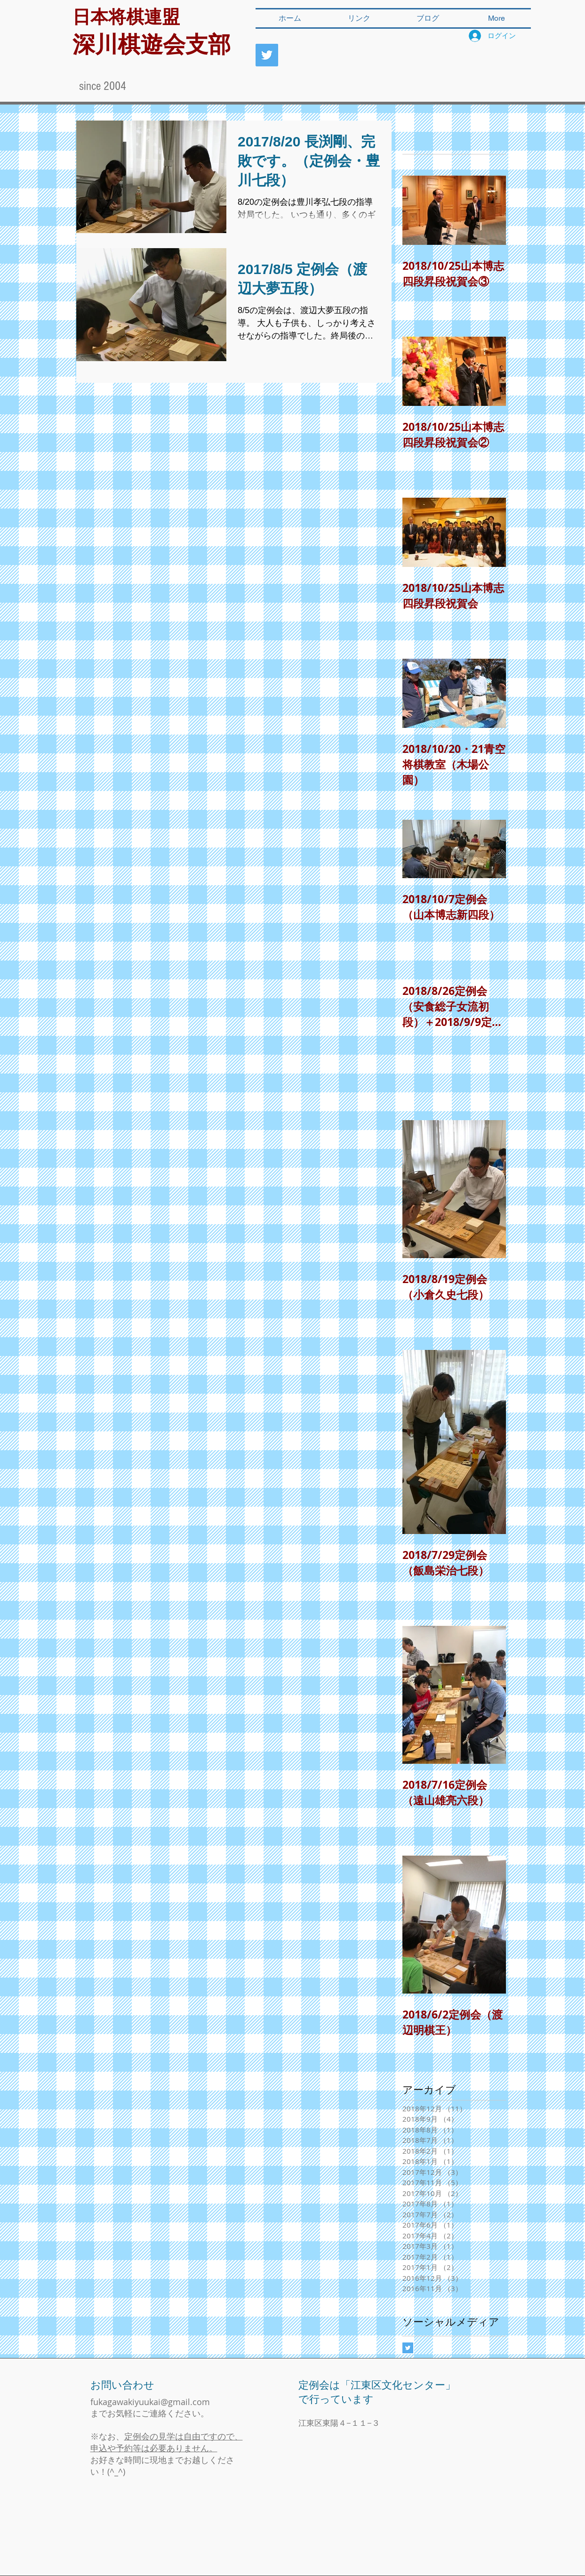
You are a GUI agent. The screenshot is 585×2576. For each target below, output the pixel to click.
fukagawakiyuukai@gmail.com (150, 2401)
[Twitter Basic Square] (407, 2347)
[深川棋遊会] (267, 55)
